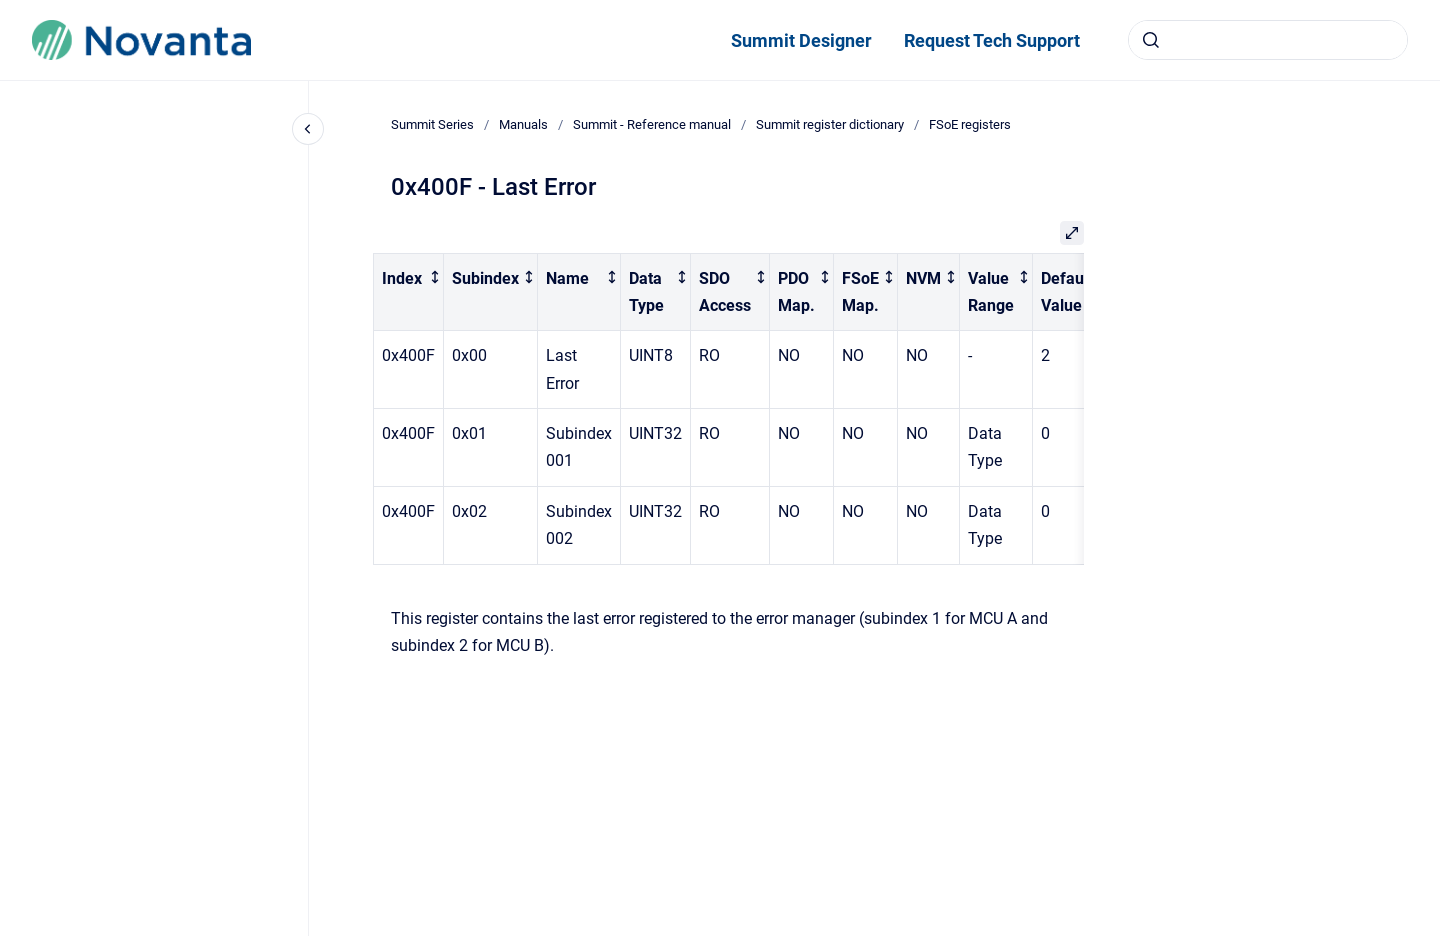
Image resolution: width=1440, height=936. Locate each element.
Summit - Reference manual (652, 124)
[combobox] (1268, 40)
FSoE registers (970, 124)
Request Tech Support (992, 40)
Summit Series (432, 124)
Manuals (523, 124)
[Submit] (1151, 40)
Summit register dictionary (830, 124)
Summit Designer (801, 40)
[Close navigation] (308, 129)
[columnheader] (409, 292)
